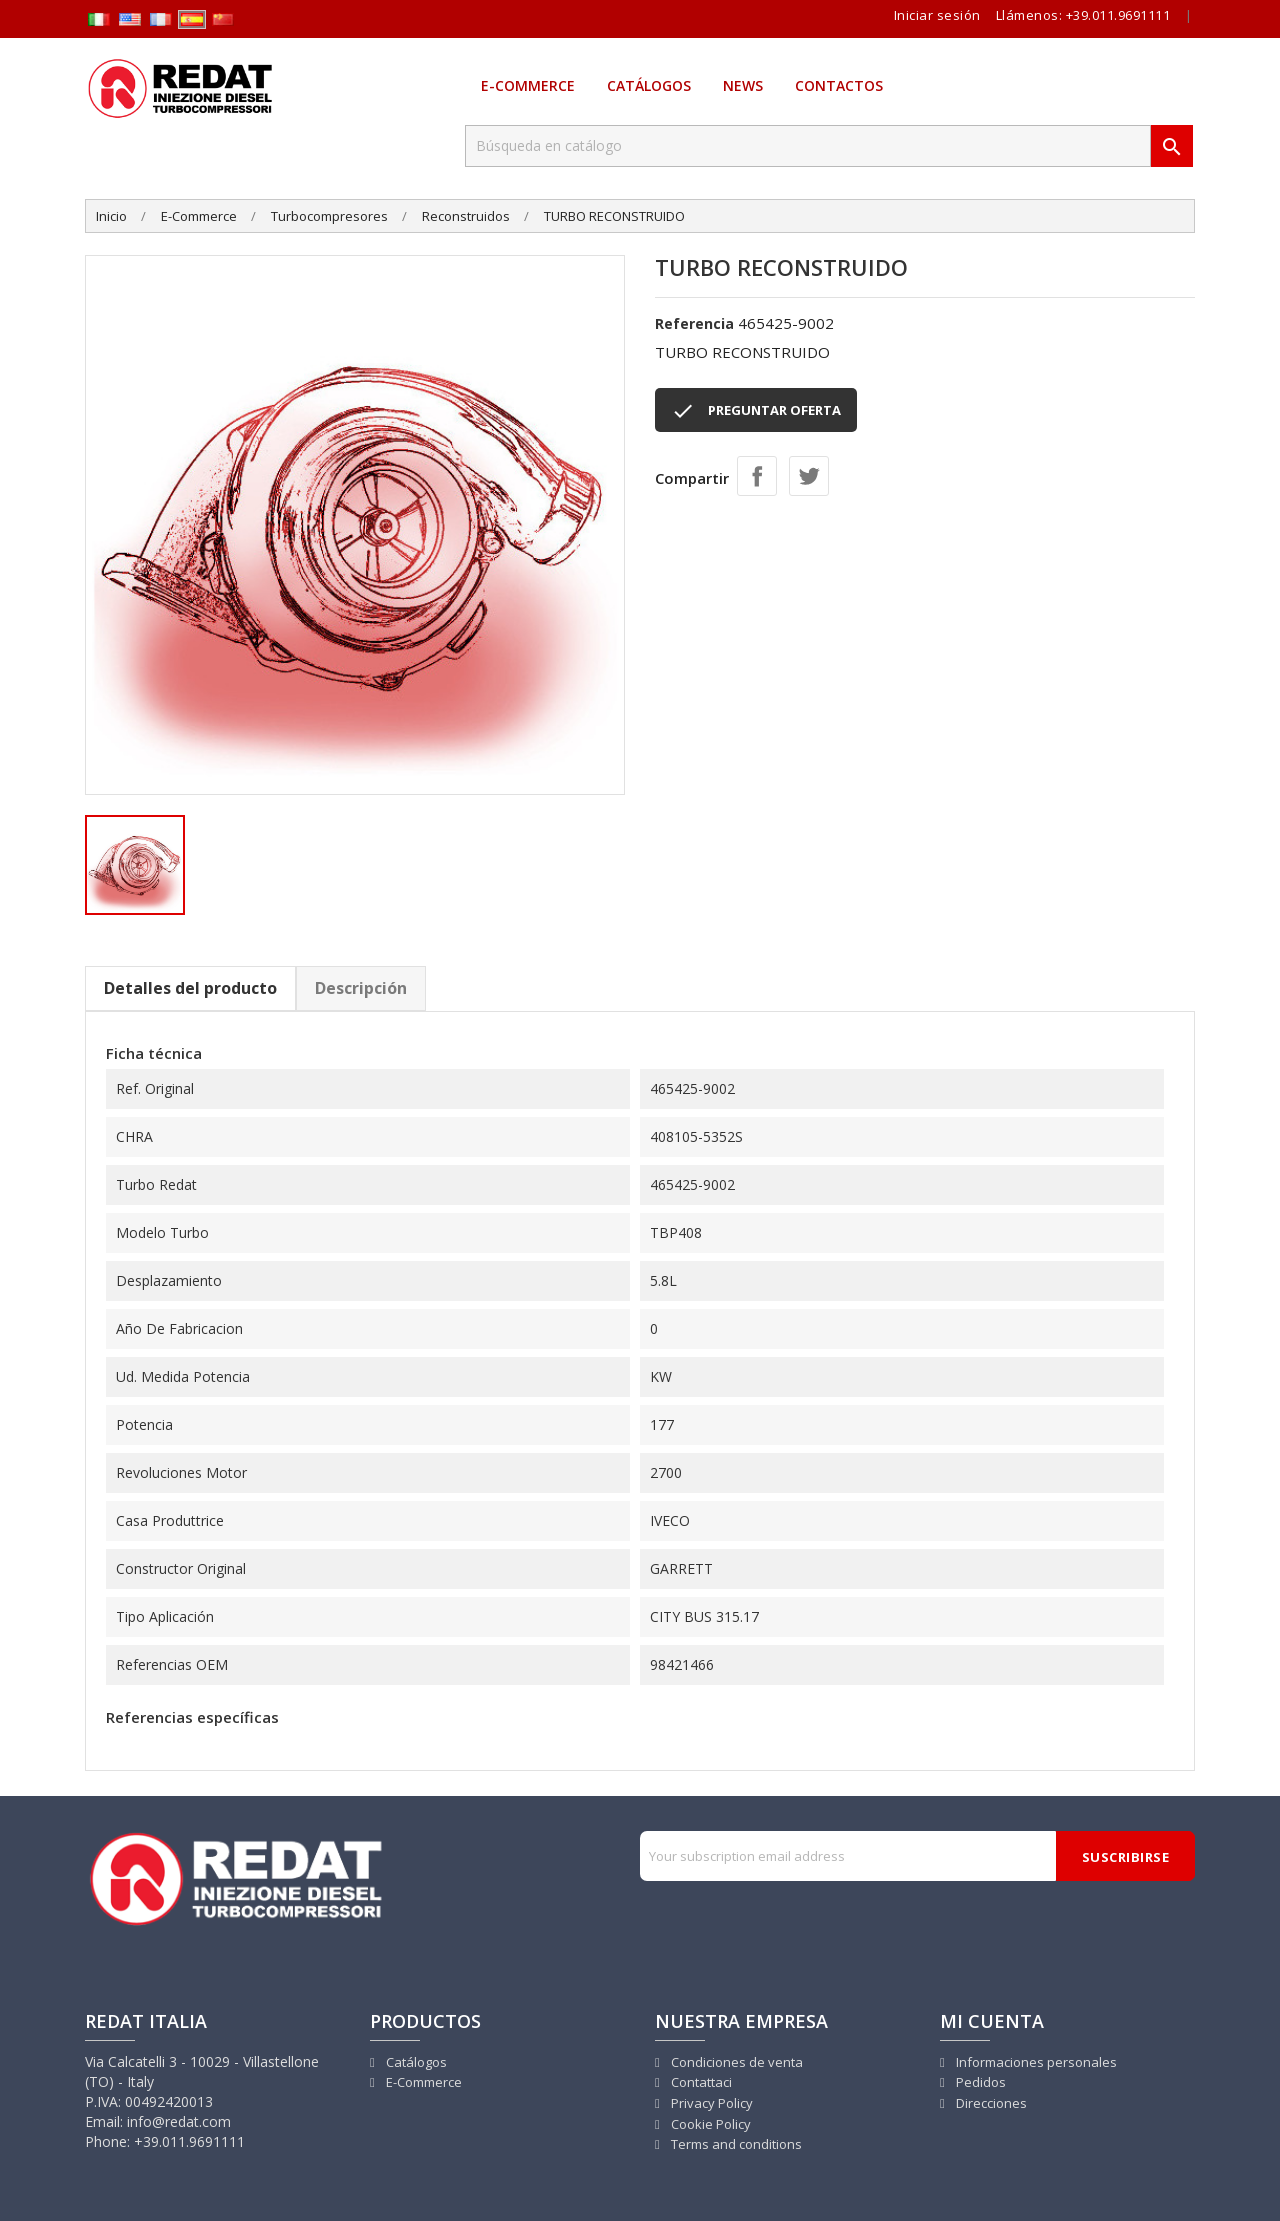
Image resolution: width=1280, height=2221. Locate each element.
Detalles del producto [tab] (190, 988)
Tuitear (809, 476)
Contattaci (700, 2082)
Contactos (839, 85)
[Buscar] (808, 146)
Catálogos (649, 85)
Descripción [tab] (361, 988)
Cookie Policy (709, 2124)
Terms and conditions (735, 2144)
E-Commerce (528, 85)
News (743, 85)
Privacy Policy (710, 2103)
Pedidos (979, 2082)
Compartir (757, 476)
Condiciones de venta (735, 2062)
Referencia (694, 323)
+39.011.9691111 (1118, 15)
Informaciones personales (1035, 2062)
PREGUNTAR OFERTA (756, 411)
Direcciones (990, 2103)
